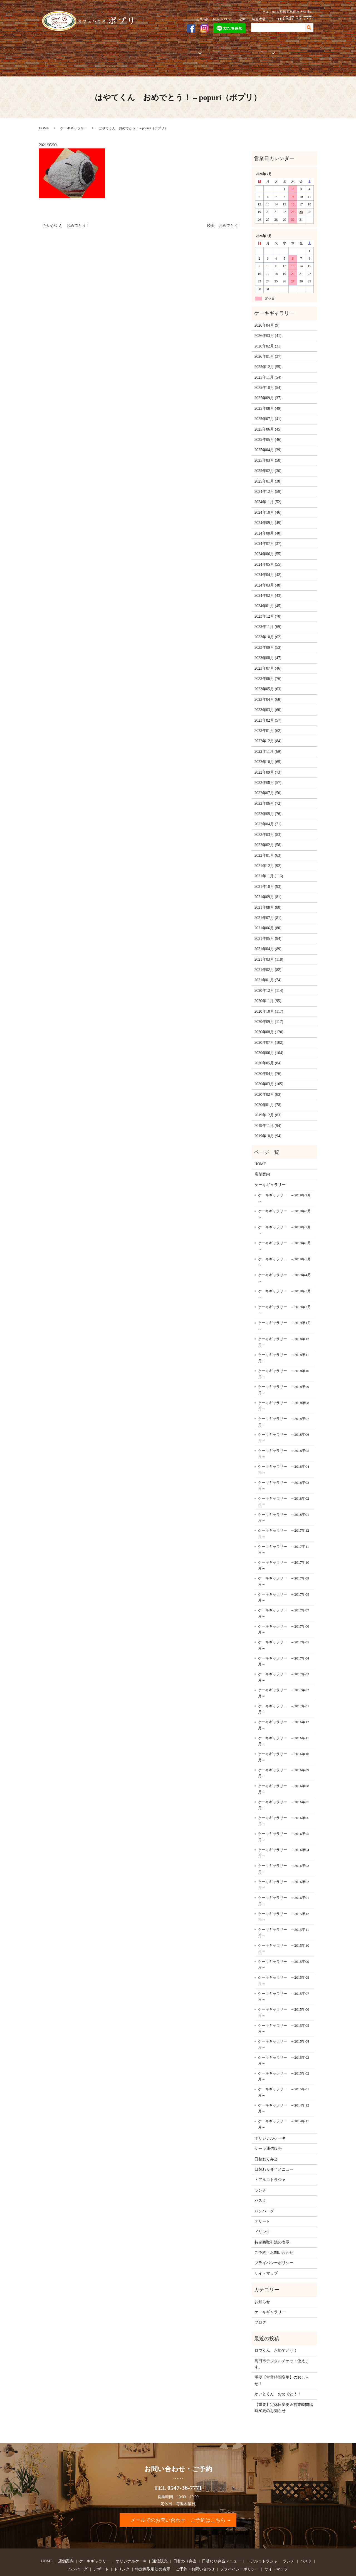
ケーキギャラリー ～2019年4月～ (284, 1259)
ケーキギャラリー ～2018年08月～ (283, 1386)
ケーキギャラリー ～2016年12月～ (283, 1706)
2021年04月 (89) (267, 930)
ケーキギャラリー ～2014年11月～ (283, 2105)
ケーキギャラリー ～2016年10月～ (283, 1738)
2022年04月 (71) (267, 805)
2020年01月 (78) (267, 1086)
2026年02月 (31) (267, 327)
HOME (49, 50)
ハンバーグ (264, 2192)
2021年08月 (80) (267, 888)
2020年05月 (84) (267, 1044)
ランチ (260, 2171)
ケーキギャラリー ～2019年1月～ (284, 1306)
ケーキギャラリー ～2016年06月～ (283, 1802)
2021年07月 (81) (267, 898)
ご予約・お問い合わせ (293, 50)
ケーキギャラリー (98, 50)
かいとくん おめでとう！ (277, 2375)
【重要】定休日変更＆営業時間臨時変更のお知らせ (283, 2388)
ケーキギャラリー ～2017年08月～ (283, 1578)
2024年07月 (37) (267, 524)
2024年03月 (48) (267, 566)
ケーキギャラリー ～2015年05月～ (283, 2009)
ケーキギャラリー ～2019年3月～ (284, 1275)
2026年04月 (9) (267, 306)
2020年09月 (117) (268, 1002)
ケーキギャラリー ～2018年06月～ (283, 1418)
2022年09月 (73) (267, 753)
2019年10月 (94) (267, 1117)
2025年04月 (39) (267, 431)
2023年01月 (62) (267, 711)
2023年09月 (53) (267, 628)
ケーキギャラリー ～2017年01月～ (283, 1690)
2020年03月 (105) (268, 1065)
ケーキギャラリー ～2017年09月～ (283, 1562)
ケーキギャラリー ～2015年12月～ (283, 1897)
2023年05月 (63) (267, 670)
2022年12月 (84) (267, 722)
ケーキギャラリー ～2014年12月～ (283, 2089)
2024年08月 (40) (267, 514)
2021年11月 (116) (268, 857)
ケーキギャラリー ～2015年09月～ (283, 1945)
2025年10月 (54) (267, 368)
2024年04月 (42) (267, 555)
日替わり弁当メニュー (273, 2150)
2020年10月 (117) (268, 992)
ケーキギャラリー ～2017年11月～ (283, 1530)
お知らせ (262, 2282)
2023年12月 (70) (267, 597)
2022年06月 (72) (267, 784)
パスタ (260, 2181)
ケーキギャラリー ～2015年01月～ (283, 2073)
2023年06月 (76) (267, 659)
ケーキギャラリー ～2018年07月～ (283, 1402)
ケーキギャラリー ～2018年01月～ (283, 1498)
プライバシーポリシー (273, 2244)
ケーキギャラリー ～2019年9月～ (284, 1179)
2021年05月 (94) (267, 919)
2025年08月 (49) (267, 389)
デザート (262, 2202)
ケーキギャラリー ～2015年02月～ (283, 2057)
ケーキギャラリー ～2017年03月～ (283, 1658)
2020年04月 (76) (267, 1054)
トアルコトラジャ (215, 50)
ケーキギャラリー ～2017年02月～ (283, 1674)
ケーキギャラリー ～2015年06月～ (283, 1993)
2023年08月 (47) (267, 639)
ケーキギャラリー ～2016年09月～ (283, 1753)
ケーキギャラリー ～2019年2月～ (284, 1291)
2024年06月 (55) (267, 535)
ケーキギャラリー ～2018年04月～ (283, 1450)
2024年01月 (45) (267, 587)
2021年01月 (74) (267, 961)
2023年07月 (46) (267, 649)
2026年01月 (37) (267, 337)
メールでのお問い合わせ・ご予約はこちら (178, 2500)
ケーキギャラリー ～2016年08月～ (283, 1770)
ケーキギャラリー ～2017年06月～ (283, 1610)
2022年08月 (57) (267, 763)
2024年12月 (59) (267, 472)
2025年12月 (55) (267, 348)
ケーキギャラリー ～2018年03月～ (283, 1466)
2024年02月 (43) (267, 576)
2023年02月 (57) (267, 701)
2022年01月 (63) (267, 836)
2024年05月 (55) (267, 545)
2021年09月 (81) (267, 878)
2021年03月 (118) (268, 940)
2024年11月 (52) (267, 483)
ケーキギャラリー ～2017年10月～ (283, 1546)
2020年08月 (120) (268, 1013)
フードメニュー (251, 50)
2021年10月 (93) (267, 867)
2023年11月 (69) (267, 607)
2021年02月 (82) (267, 950)
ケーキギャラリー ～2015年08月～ (283, 1961)
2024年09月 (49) (267, 503)
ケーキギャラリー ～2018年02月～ (283, 1482)
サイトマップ (266, 2254)
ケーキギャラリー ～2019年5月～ (284, 1243)
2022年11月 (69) (267, 732)
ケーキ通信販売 (268, 2129)
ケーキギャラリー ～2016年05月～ (283, 1817)
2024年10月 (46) (267, 493)
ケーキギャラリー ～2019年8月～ (284, 1195)
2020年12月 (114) (268, 971)
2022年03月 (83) (267, 815)
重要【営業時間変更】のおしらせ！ (281, 2361)
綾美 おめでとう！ (224, 206)
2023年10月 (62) (267, 618)
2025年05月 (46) (267, 420)
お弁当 (185, 50)
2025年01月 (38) (267, 462)
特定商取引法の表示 (272, 2223)
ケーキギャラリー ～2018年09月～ (283, 1370)
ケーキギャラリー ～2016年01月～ (283, 1881)
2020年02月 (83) (267, 1075)
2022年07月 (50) (267, 774)
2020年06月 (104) (268, 1034)
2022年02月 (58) (267, 826)
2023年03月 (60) (267, 691)
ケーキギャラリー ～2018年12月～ (283, 1322)
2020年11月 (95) (267, 982)
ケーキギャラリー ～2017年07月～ (283, 1594)
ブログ (260, 2303)
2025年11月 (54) (267, 358)
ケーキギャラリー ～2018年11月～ (283, 1338)
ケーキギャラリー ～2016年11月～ (283, 1721)
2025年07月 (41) (267, 400)
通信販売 (165, 50)
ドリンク (262, 2212)
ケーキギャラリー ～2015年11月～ (283, 1913)
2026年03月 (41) (267, 316)
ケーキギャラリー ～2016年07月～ (283, 1785)
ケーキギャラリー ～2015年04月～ (283, 2025)
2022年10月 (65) (267, 743)
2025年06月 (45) (267, 410)
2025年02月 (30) (267, 451)
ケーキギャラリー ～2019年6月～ (284, 1227)
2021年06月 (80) (267, 909)
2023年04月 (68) (267, 680)
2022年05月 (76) (267, 795)
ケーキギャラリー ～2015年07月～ (283, 1977)
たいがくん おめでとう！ (66, 206)
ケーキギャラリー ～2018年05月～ (283, 1434)
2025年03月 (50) (267, 441)
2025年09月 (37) (267, 379)
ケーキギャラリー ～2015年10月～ (283, 1929)
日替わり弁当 (266, 2140)
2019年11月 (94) (267, 1106)
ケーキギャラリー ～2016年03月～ (283, 1849)
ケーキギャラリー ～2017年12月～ (283, 1514)
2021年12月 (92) (267, 846)
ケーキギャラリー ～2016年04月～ (283, 1833)
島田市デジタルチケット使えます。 (281, 2344)
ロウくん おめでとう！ (275, 2331)
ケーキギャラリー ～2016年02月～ (283, 1865)
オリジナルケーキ (135, 50)
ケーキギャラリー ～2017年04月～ (283, 1642)
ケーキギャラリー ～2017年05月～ (283, 1626)
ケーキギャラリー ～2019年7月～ (284, 1211)
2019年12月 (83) (267, 1096)
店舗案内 (69, 50)
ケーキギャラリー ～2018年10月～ (283, 1354)
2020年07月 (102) (268, 1023)
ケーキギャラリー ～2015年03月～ (283, 2041)
